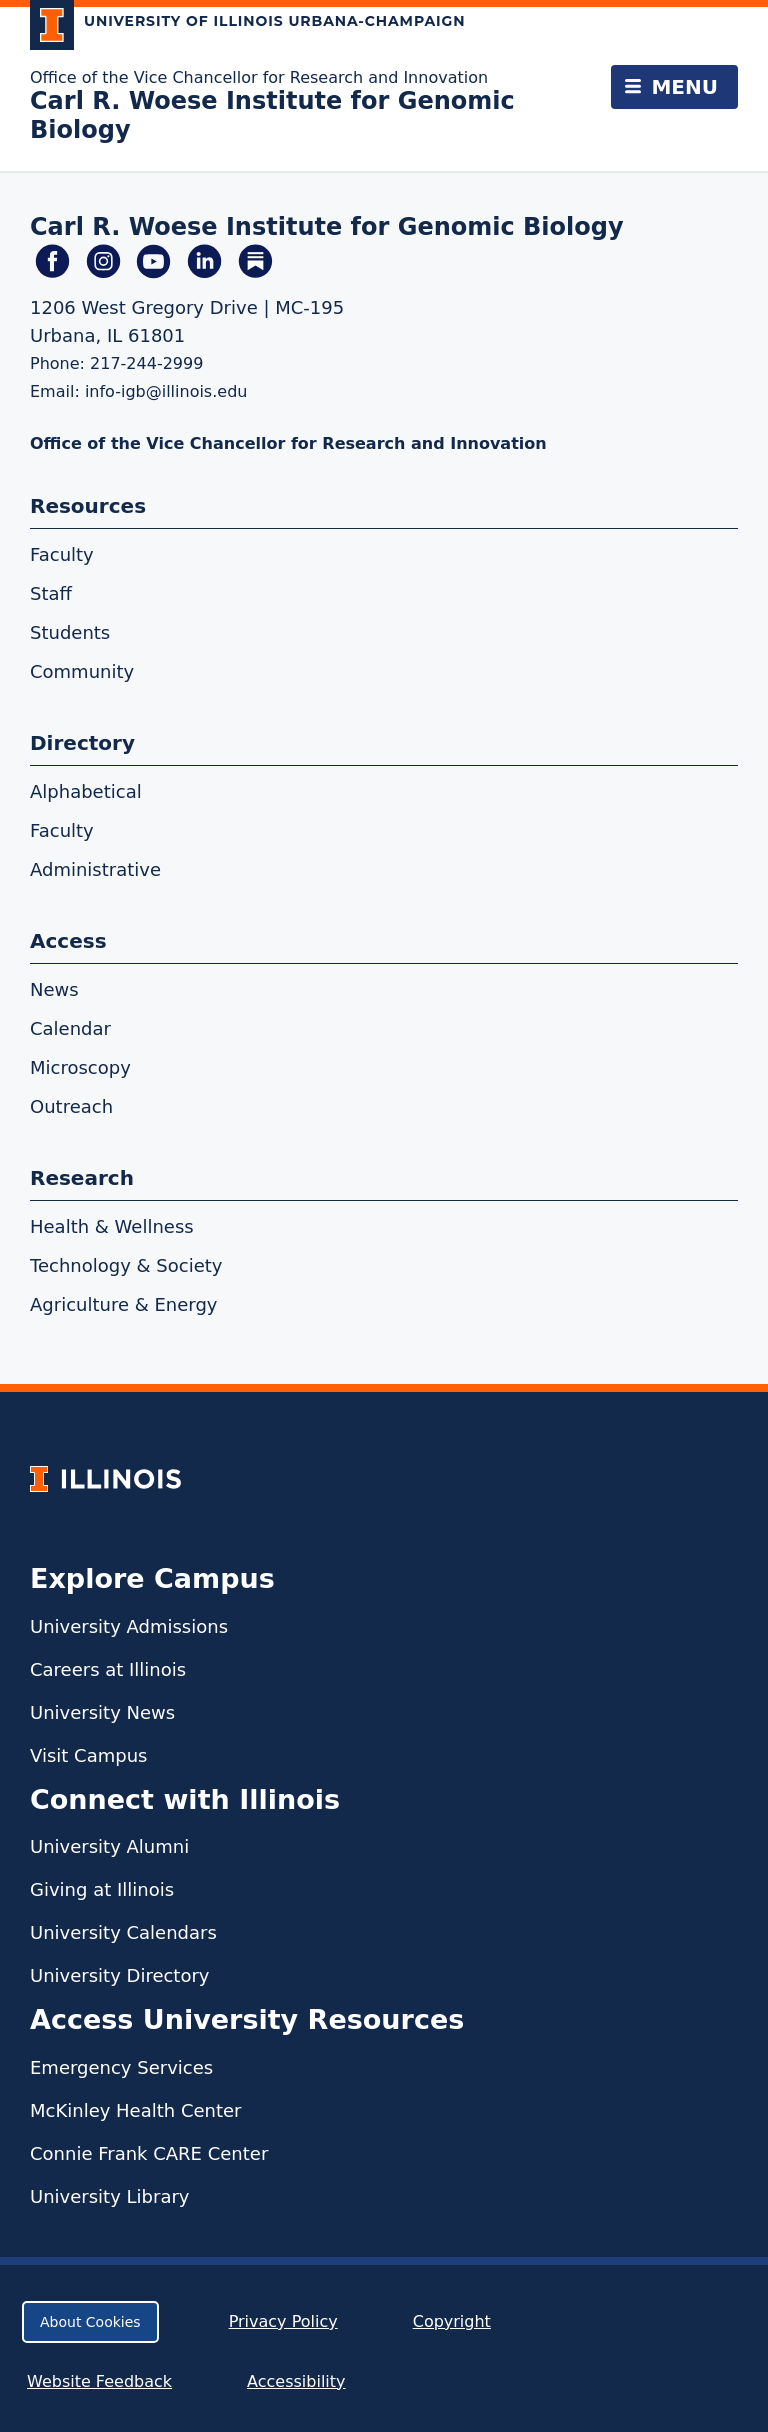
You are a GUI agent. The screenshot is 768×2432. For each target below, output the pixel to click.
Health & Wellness (112, 1226)
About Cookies (90, 2322)
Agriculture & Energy (124, 1304)
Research (82, 1178)
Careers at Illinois (108, 1669)
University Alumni (109, 1846)
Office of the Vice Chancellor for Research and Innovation (259, 77)
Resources (88, 506)
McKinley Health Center (136, 2110)
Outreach (71, 1106)
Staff (51, 593)
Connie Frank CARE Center (149, 2153)
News (54, 989)
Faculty (62, 554)
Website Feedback (102, 2381)
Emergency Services (121, 2067)
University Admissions (129, 1626)
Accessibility (296, 2381)
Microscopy (80, 1067)
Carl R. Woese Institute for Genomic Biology (327, 227)
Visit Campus (88, 1755)
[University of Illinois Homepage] (105, 1478)
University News (102, 1712)
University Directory (119, 1975)
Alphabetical (86, 791)
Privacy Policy (283, 2321)
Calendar (70, 1028)
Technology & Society (126, 1265)
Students (70, 632)
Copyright (452, 2321)
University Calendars (123, 1932)
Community (82, 671)
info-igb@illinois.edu (166, 391)
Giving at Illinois (102, 1889)
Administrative (95, 869)
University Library (109, 2196)
